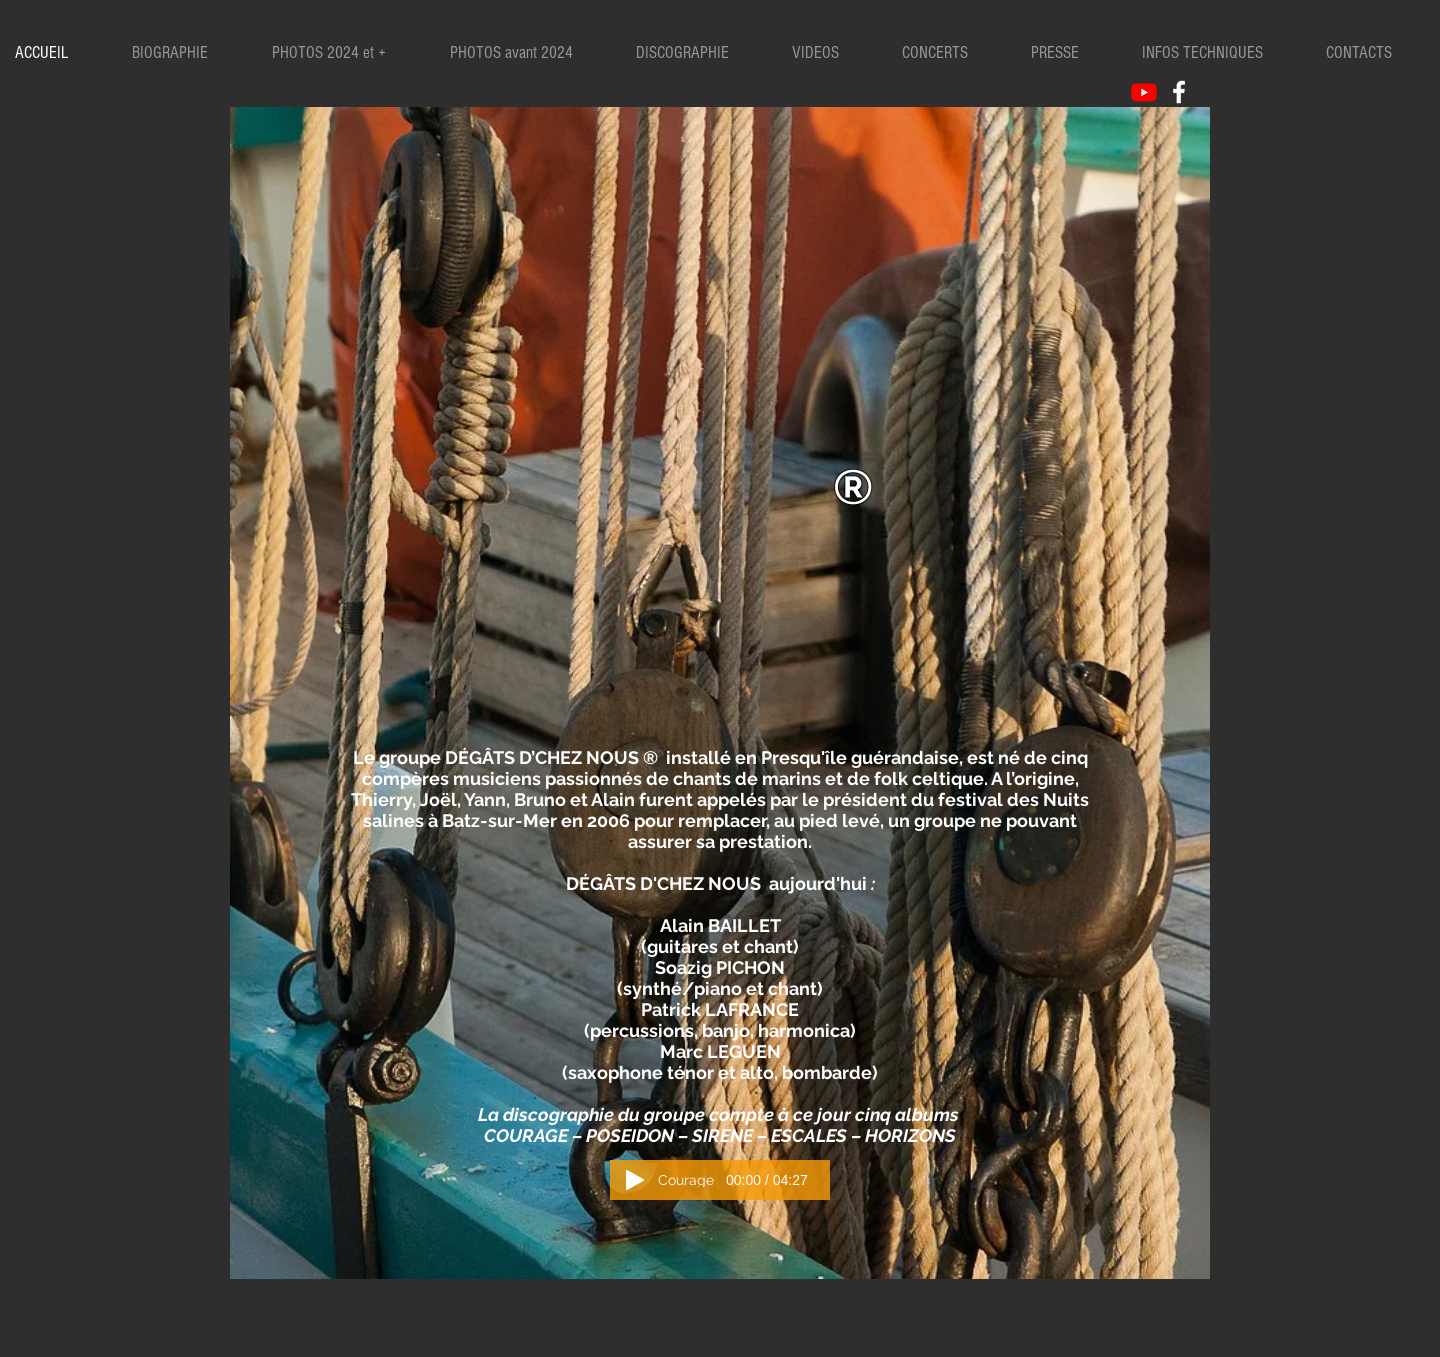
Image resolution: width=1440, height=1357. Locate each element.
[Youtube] (1144, 92)
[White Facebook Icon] (1179, 92)
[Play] (635, 1180)
